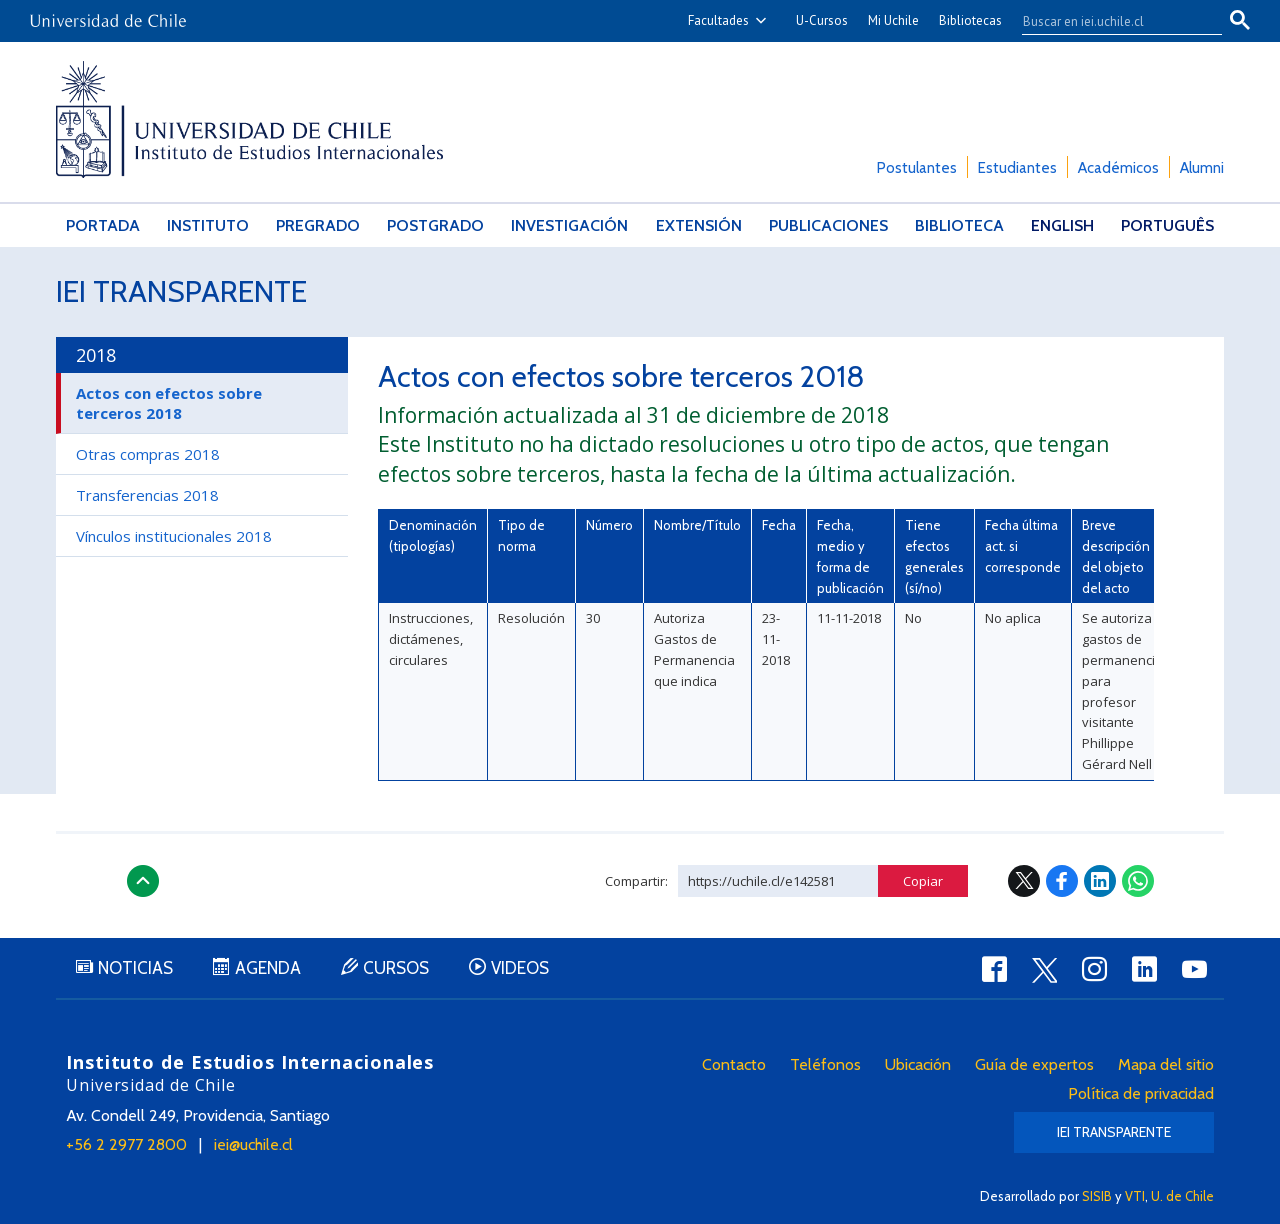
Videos (520, 968)
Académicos (1118, 168)
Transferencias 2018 (147, 495)
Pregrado (318, 225)
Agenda (268, 968)
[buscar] (1110, 21)
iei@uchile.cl (253, 1144)
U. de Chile (1182, 1196)
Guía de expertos (1034, 1064)
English (1062, 225)
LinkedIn (1100, 881)
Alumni (1202, 168)
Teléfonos (825, 1064)
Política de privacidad (1141, 1093)
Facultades (718, 20)
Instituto (208, 225)
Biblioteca (959, 225)
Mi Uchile (893, 20)
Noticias (135, 968)
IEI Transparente (181, 291)
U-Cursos (822, 20)
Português (1167, 225)
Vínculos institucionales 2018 (174, 536)
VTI (1135, 1196)
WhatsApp (1138, 881)
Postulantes (917, 168)
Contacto (734, 1064)
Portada (103, 225)
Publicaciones (828, 225)
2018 (96, 355)
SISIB (1097, 1196)
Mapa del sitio (1166, 1064)
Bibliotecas (970, 20)
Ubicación (918, 1064)
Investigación (569, 225)
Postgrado (435, 225)
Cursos (396, 968)
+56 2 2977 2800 (126, 1144)
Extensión (699, 225)
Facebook (1062, 881)
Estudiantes (1017, 168)
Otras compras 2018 (148, 454)
